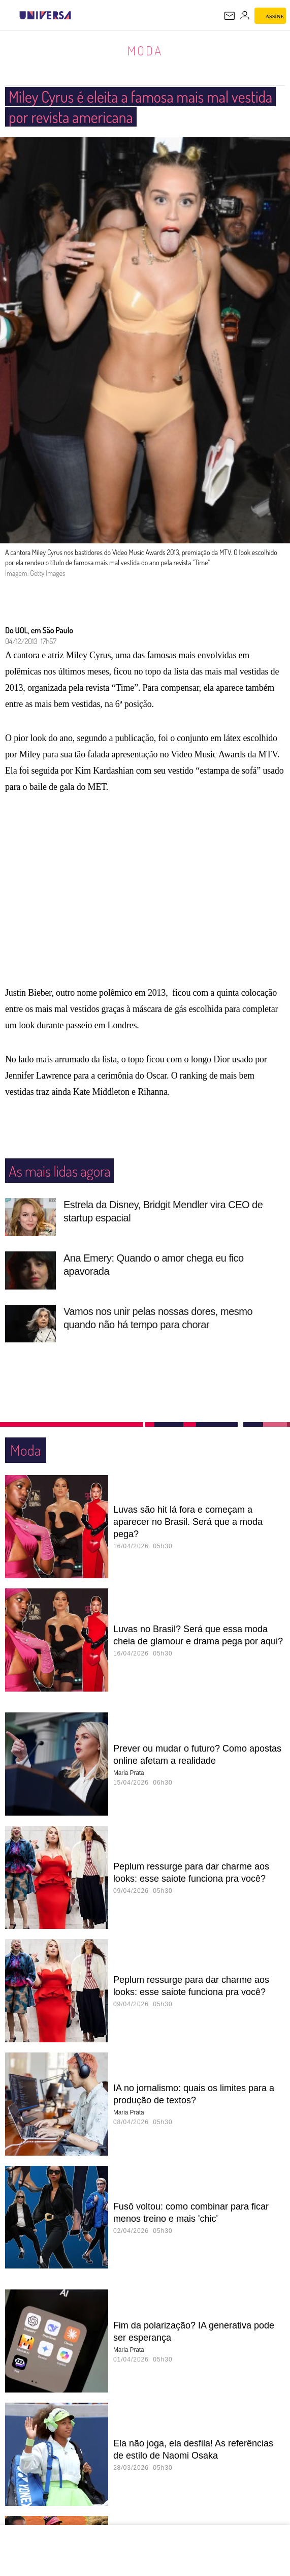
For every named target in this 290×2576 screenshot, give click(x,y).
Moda (145, 50)
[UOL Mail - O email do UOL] (229, 16)
